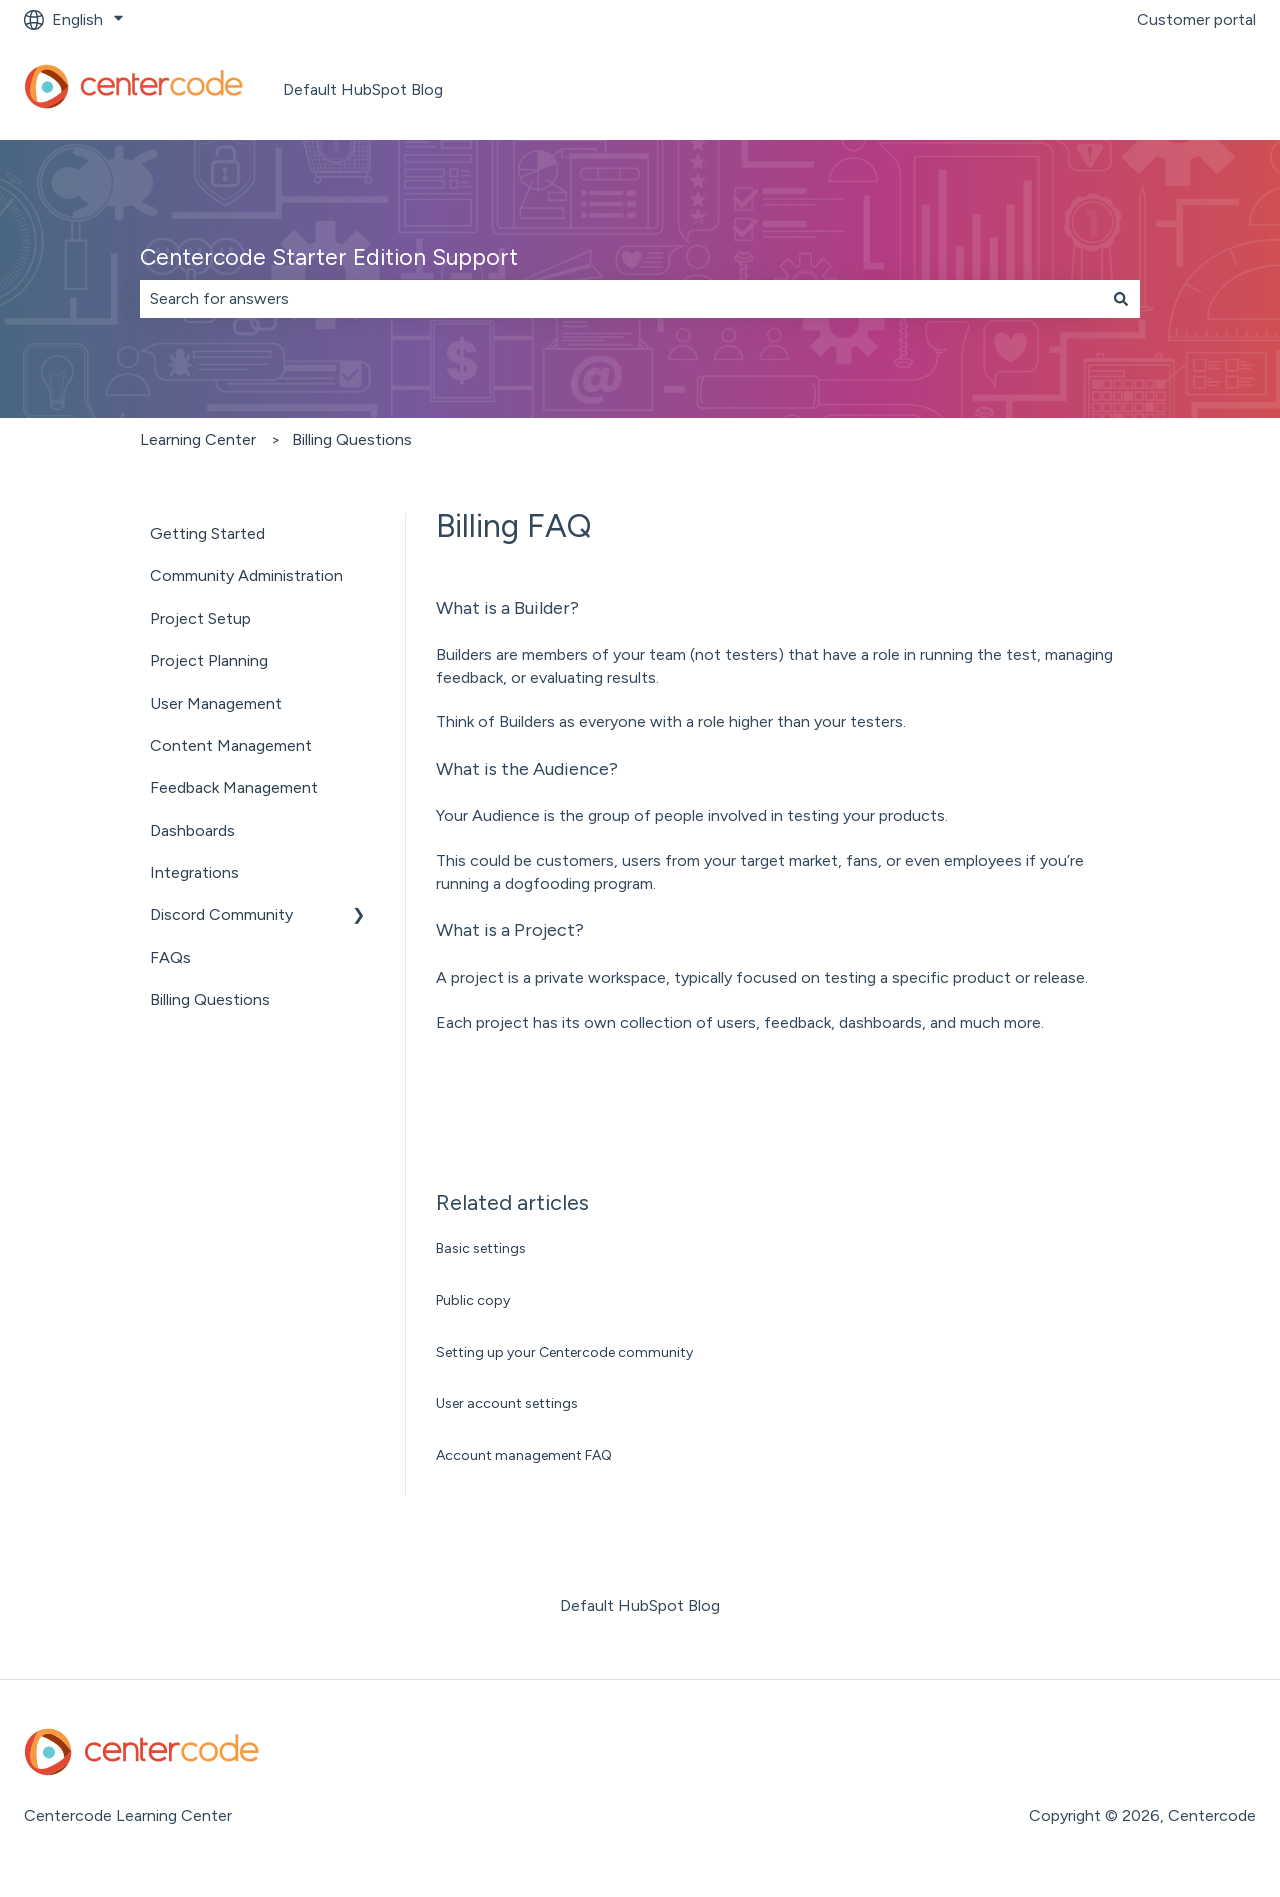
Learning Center (198, 439)
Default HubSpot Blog (363, 89)
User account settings (507, 1403)
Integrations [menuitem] (194, 872)
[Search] (1121, 299)
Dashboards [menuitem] (192, 830)
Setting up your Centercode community (564, 1352)
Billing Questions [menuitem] (210, 999)
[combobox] (621, 299)
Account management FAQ (524, 1455)
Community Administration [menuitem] (246, 575)
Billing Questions (352, 439)
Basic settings (481, 1248)
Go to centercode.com (1152, 89)
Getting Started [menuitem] (207, 533)
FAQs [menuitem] (170, 957)
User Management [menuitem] (216, 703)
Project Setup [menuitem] (200, 618)
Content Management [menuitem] (231, 745)
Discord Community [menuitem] (221, 914)
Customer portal (1196, 19)
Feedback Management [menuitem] (234, 787)
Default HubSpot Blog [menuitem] (640, 1605)
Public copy (473, 1300)
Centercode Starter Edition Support (329, 257)
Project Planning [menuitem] (209, 660)
